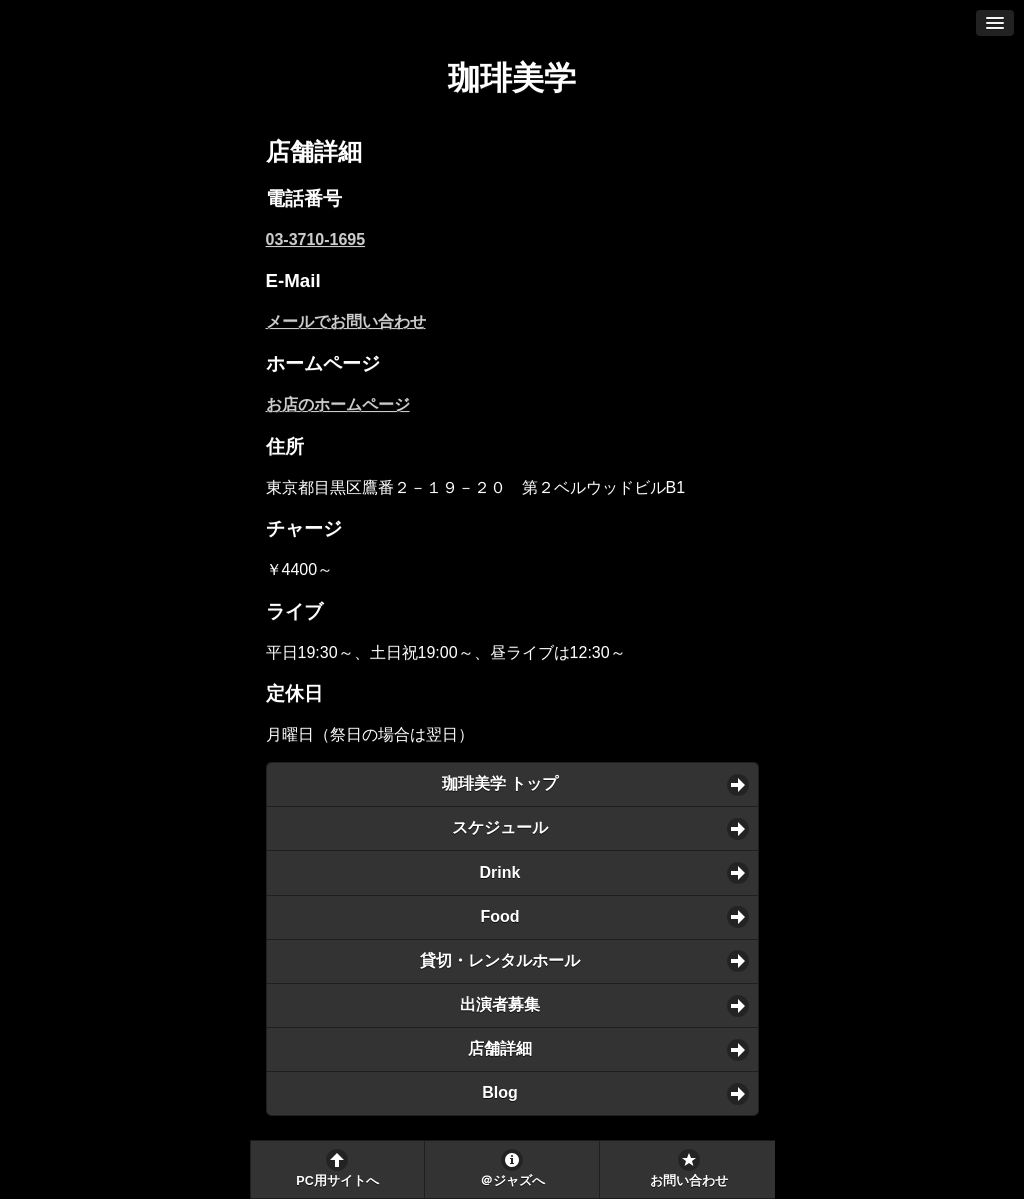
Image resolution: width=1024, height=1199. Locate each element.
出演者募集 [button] (500, 1004)
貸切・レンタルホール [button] (500, 960)
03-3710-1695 (316, 239)
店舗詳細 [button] (500, 1048)
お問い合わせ (689, 1181)
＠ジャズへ (512, 1181)
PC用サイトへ (337, 1181)
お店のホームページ (338, 404)
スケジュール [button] (500, 827)
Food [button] (499, 916)
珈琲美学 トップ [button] (500, 783)
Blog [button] (500, 1092)
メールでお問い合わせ (346, 321)
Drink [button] (500, 872)
